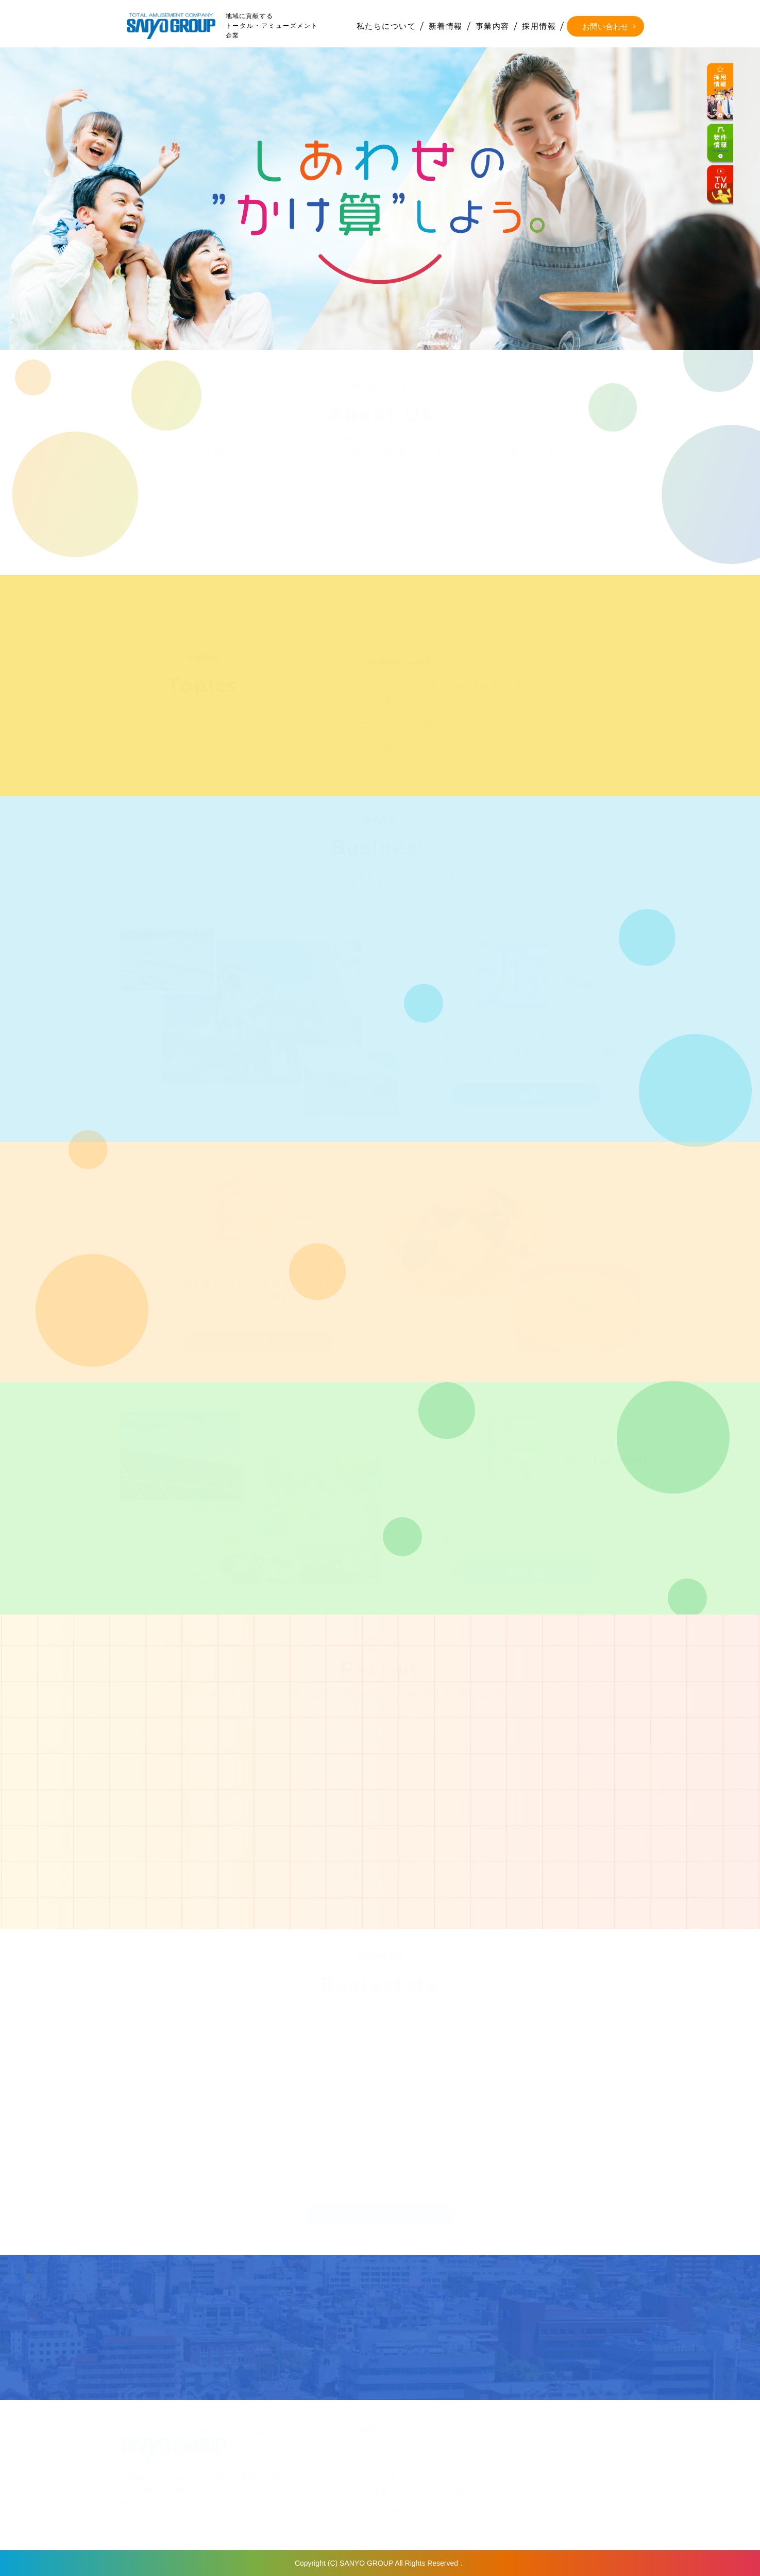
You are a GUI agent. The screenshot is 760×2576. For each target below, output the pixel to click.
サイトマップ (548, 2511)
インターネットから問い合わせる (281, 2350)
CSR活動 (384, 2511)
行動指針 (383, 2492)
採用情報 (539, 26)
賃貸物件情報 (548, 2455)
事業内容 (493, 26)
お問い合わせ (605, 26)
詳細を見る (527, 1094)
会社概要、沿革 (395, 2473)
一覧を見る (214, 747)
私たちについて (386, 26)
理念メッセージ (395, 2455)
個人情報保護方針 (556, 2492)
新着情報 (446, 26)
